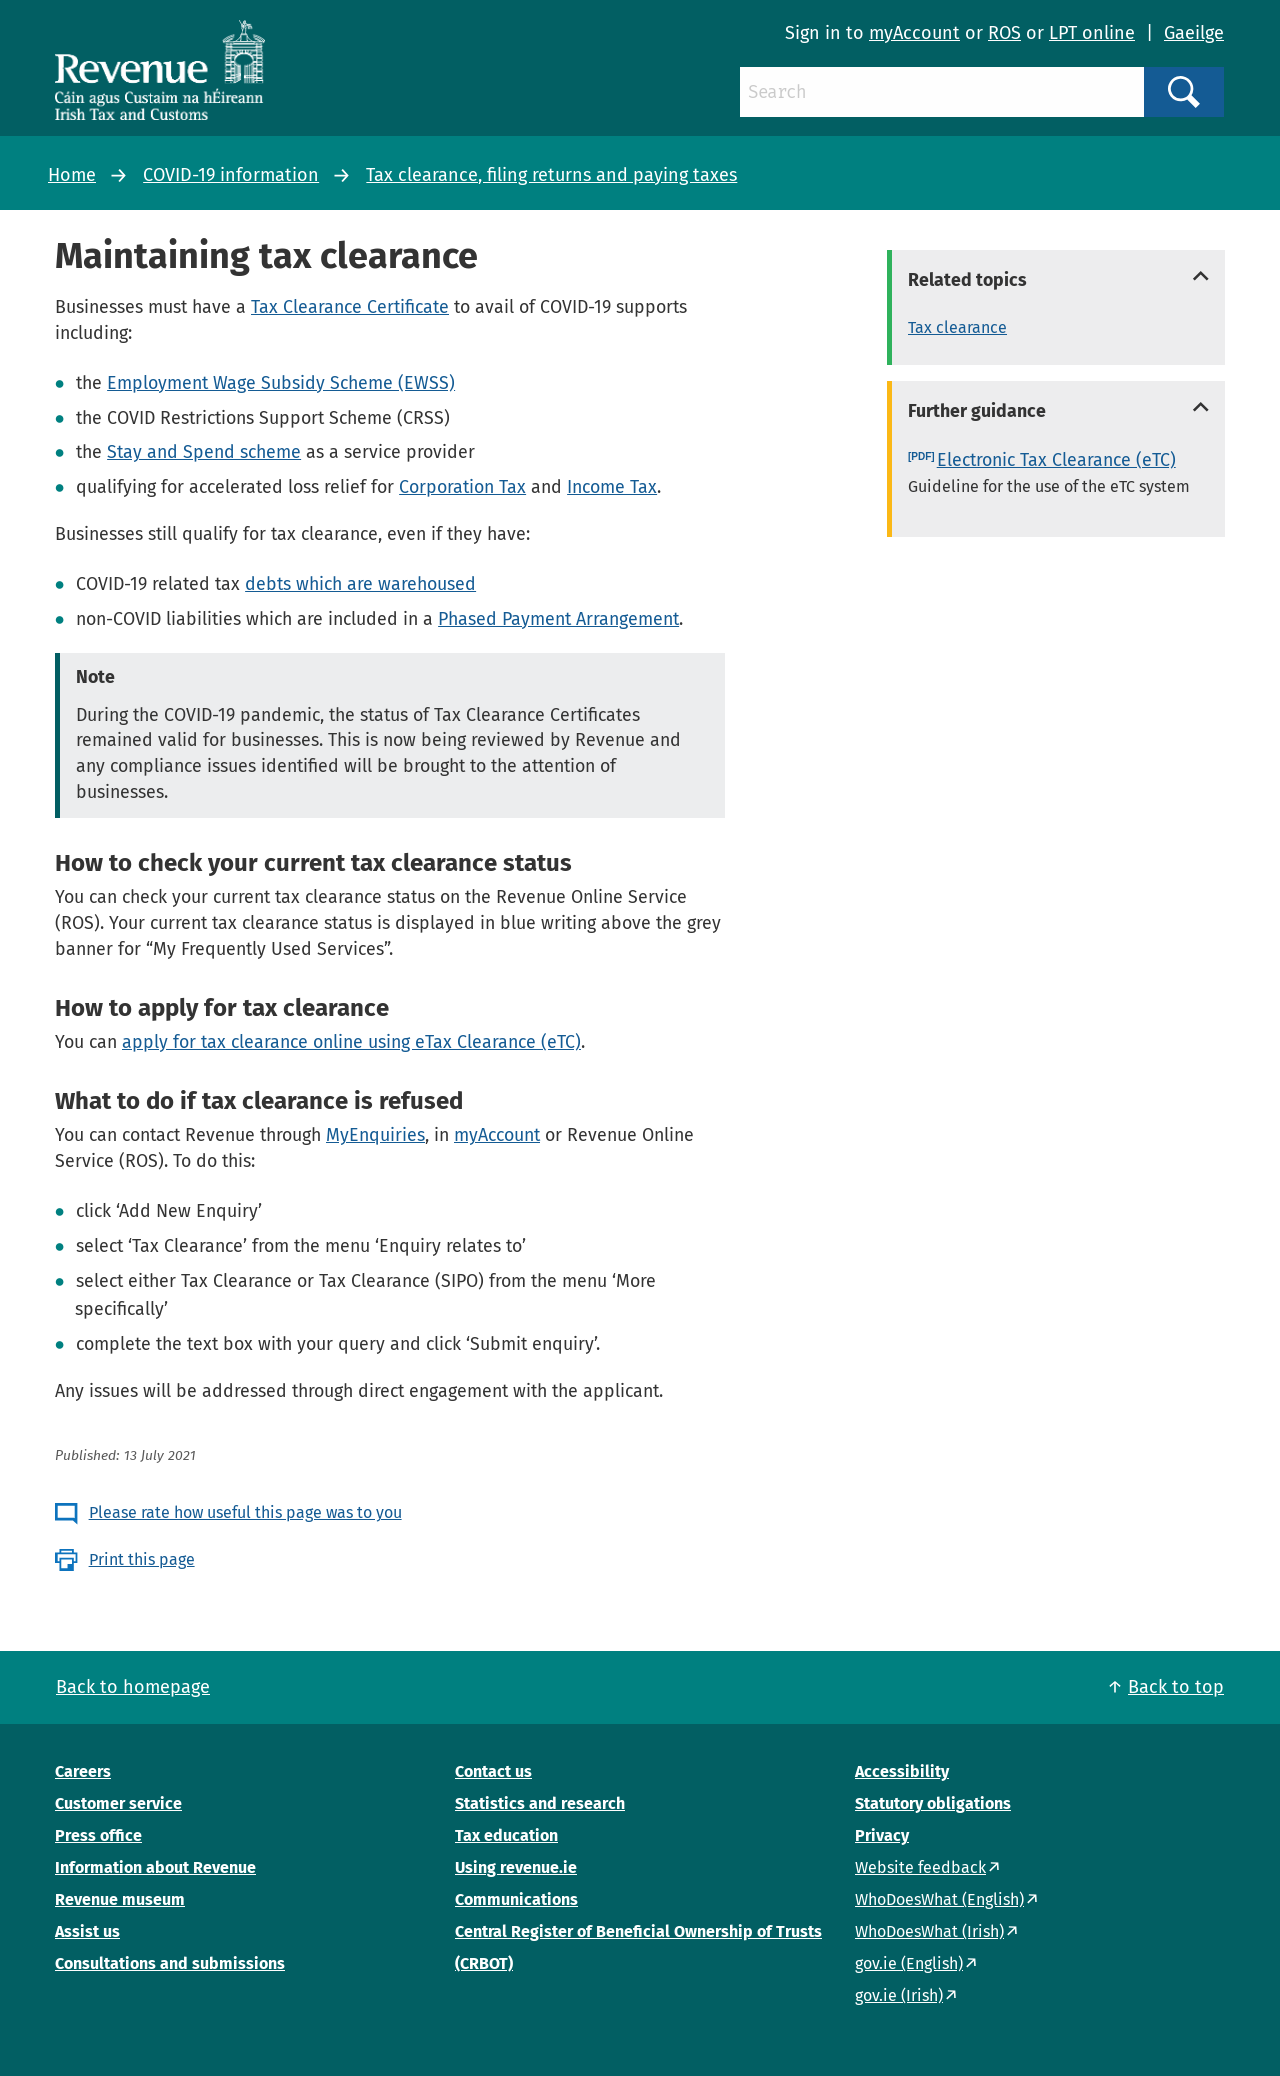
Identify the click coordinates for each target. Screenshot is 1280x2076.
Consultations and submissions (170, 1963)
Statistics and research (540, 1803)
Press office (98, 1835)
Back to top (1176, 1687)
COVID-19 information (231, 175)
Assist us (87, 1931)
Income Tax (612, 487)
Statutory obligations (933, 1803)
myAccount (914, 33)
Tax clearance (957, 327)
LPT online (1092, 33)
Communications (516, 1899)
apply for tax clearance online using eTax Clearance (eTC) (351, 1042)
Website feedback (920, 1867)
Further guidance (977, 411)
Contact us (493, 1771)
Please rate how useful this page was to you (245, 1512)
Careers (83, 1771)
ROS (1004, 33)
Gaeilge (1194, 33)
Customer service (118, 1803)
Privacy (882, 1835)
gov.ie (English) (909, 1963)
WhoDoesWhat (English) (939, 1899)
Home (72, 175)
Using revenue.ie (516, 1867)
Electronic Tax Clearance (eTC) (1056, 460)
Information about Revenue (155, 1867)
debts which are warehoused (360, 584)
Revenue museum (120, 1899)
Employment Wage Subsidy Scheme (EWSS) (281, 383)
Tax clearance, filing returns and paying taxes (551, 175)
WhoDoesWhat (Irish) (929, 1931)
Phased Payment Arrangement (558, 619)
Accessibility (902, 1771)
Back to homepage (133, 1687)
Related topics (967, 280)
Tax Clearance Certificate (350, 307)
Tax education (506, 1835)
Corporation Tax (462, 487)
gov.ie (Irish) (899, 1995)
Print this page (142, 1559)
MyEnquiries (375, 1135)
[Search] (942, 92)
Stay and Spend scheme (204, 452)
